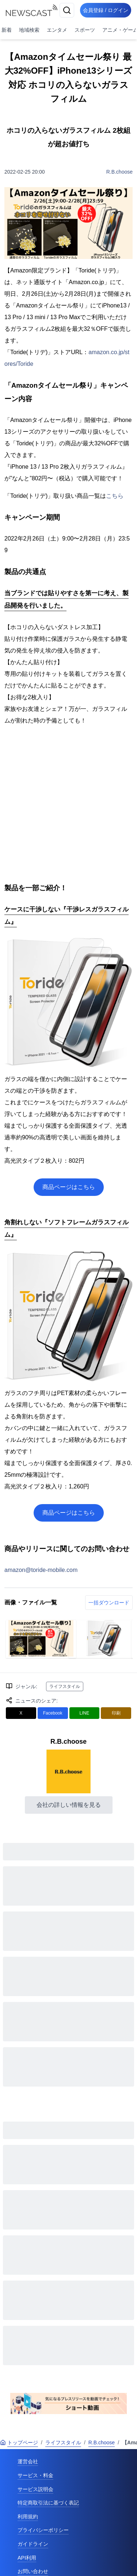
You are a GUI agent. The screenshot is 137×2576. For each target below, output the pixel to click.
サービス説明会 (35, 2489)
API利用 (27, 2558)
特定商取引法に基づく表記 (48, 2503)
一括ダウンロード (108, 1602)
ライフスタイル (64, 1686)
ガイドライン (33, 2544)
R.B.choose (119, 172)
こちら (114, 496)
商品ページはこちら (68, 1187)
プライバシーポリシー (43, 2530)
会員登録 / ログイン (105, 10)
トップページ (19, 2442)
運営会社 (28, 2461)
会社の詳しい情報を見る (69, 1805)
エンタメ (57, 30)
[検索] (67, 10)
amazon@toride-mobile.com (40, 1570)
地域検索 (29, 30)
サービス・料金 (35, 2475)
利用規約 (28, 2516)
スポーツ (85, 30)
